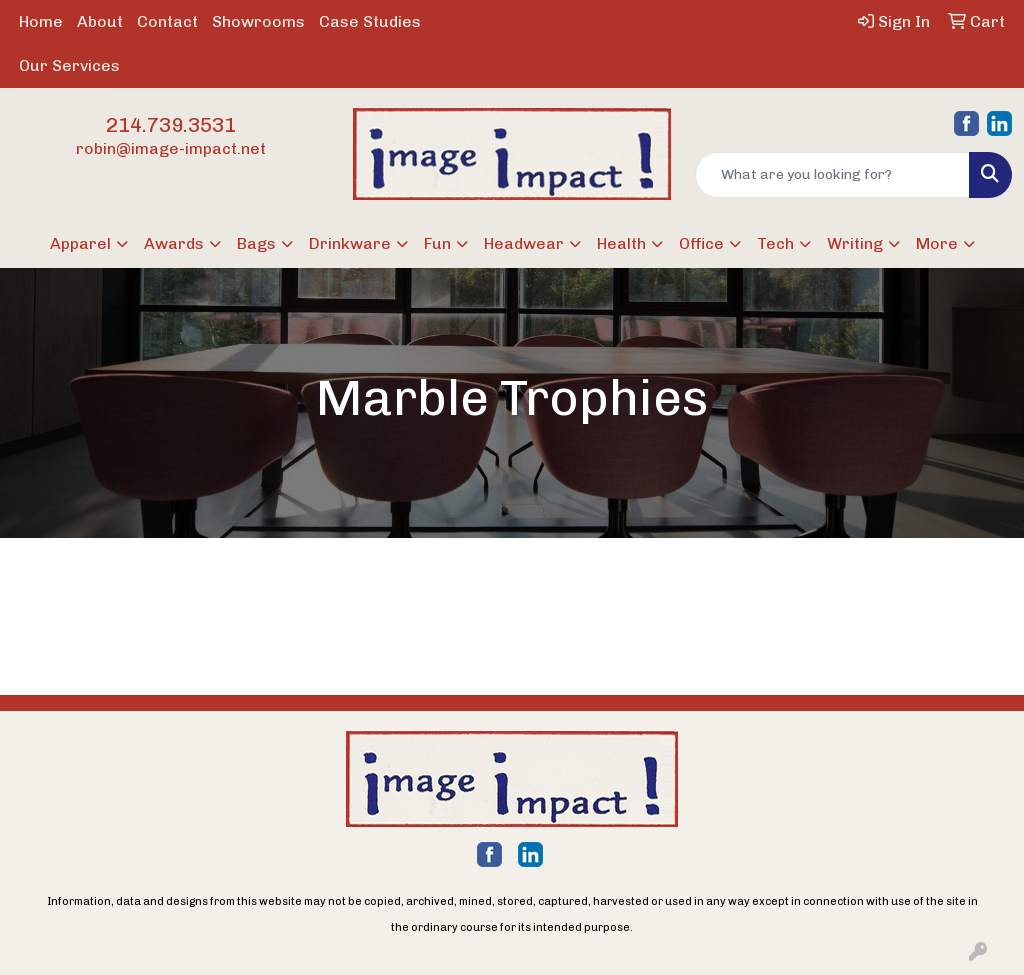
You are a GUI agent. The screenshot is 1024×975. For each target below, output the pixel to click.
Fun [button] (437, 243)
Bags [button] (256, 243)
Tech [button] (775, 243)
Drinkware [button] (350, 243)
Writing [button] (855, 243)
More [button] (937, 243)
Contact (167, 21)
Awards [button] (174, 243)
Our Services (69, 65)
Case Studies (370, 21)
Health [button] (621, 243)
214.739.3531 (171, 125)
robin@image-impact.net (171, 148)
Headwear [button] (524, 243)
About (100, 21)
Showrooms (258, 21)
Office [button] (701, 243)
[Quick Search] (832, 175)
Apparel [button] (80, 243)
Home (41, 21)
